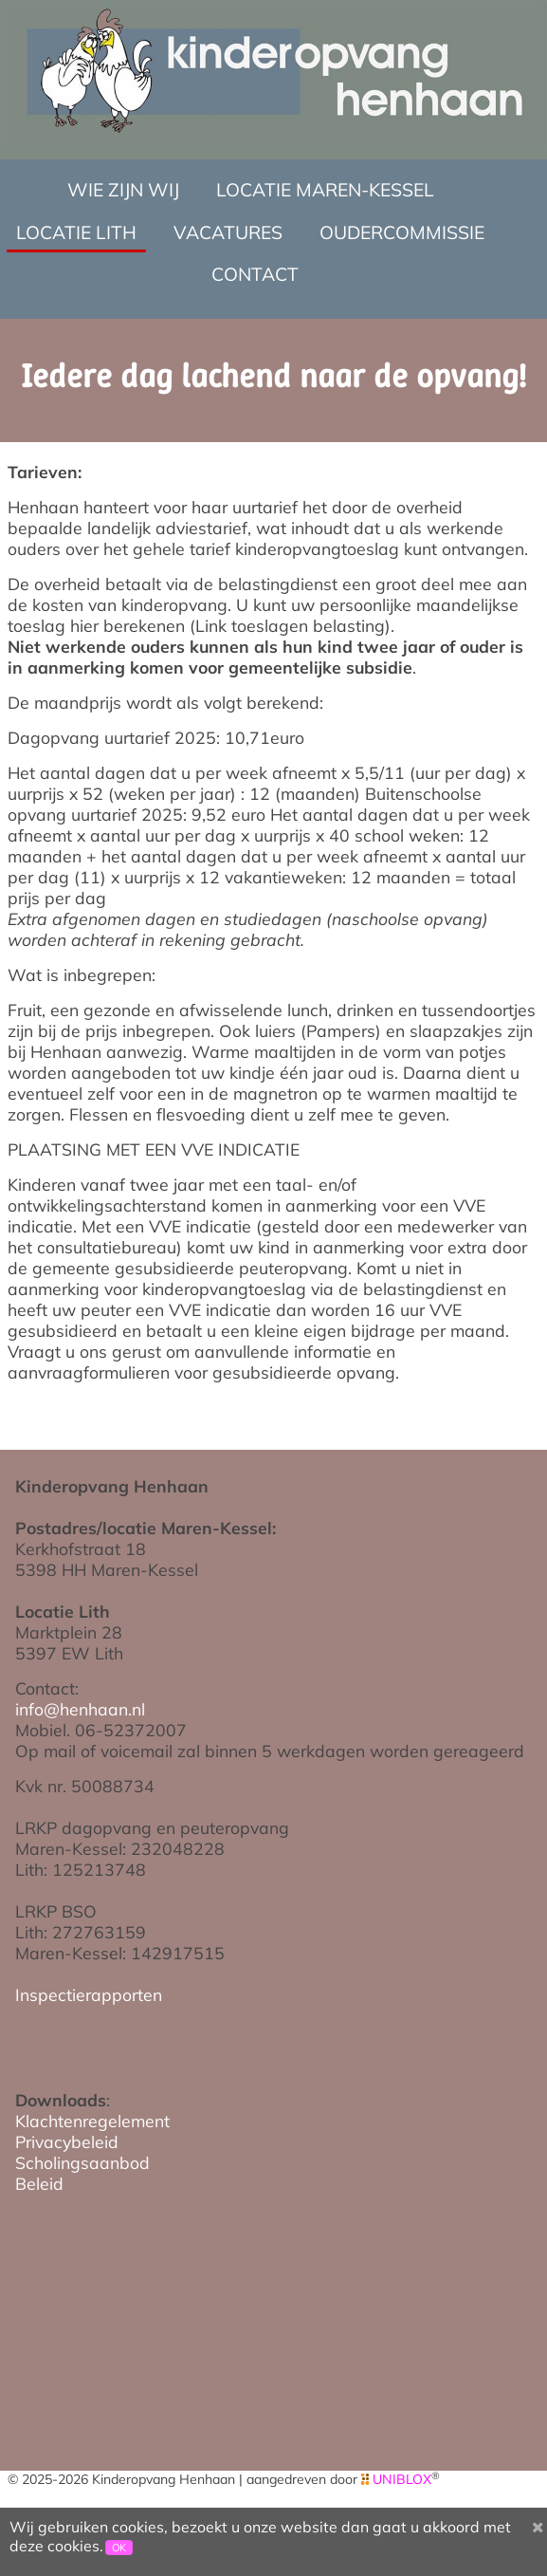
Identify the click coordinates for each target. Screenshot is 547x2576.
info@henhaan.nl (80, 1708)
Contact (255, 274)
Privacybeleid (67, 2141)
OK (119, 2547)
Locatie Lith (76, 231)
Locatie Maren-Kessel (325, 189)
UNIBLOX (402, 2479)
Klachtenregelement (92, 2120)
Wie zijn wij (123, 189)
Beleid (39, 2183)
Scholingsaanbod (82, 2162)
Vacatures (228, 231)
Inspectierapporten (88, 1994)
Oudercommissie (401, 231)
